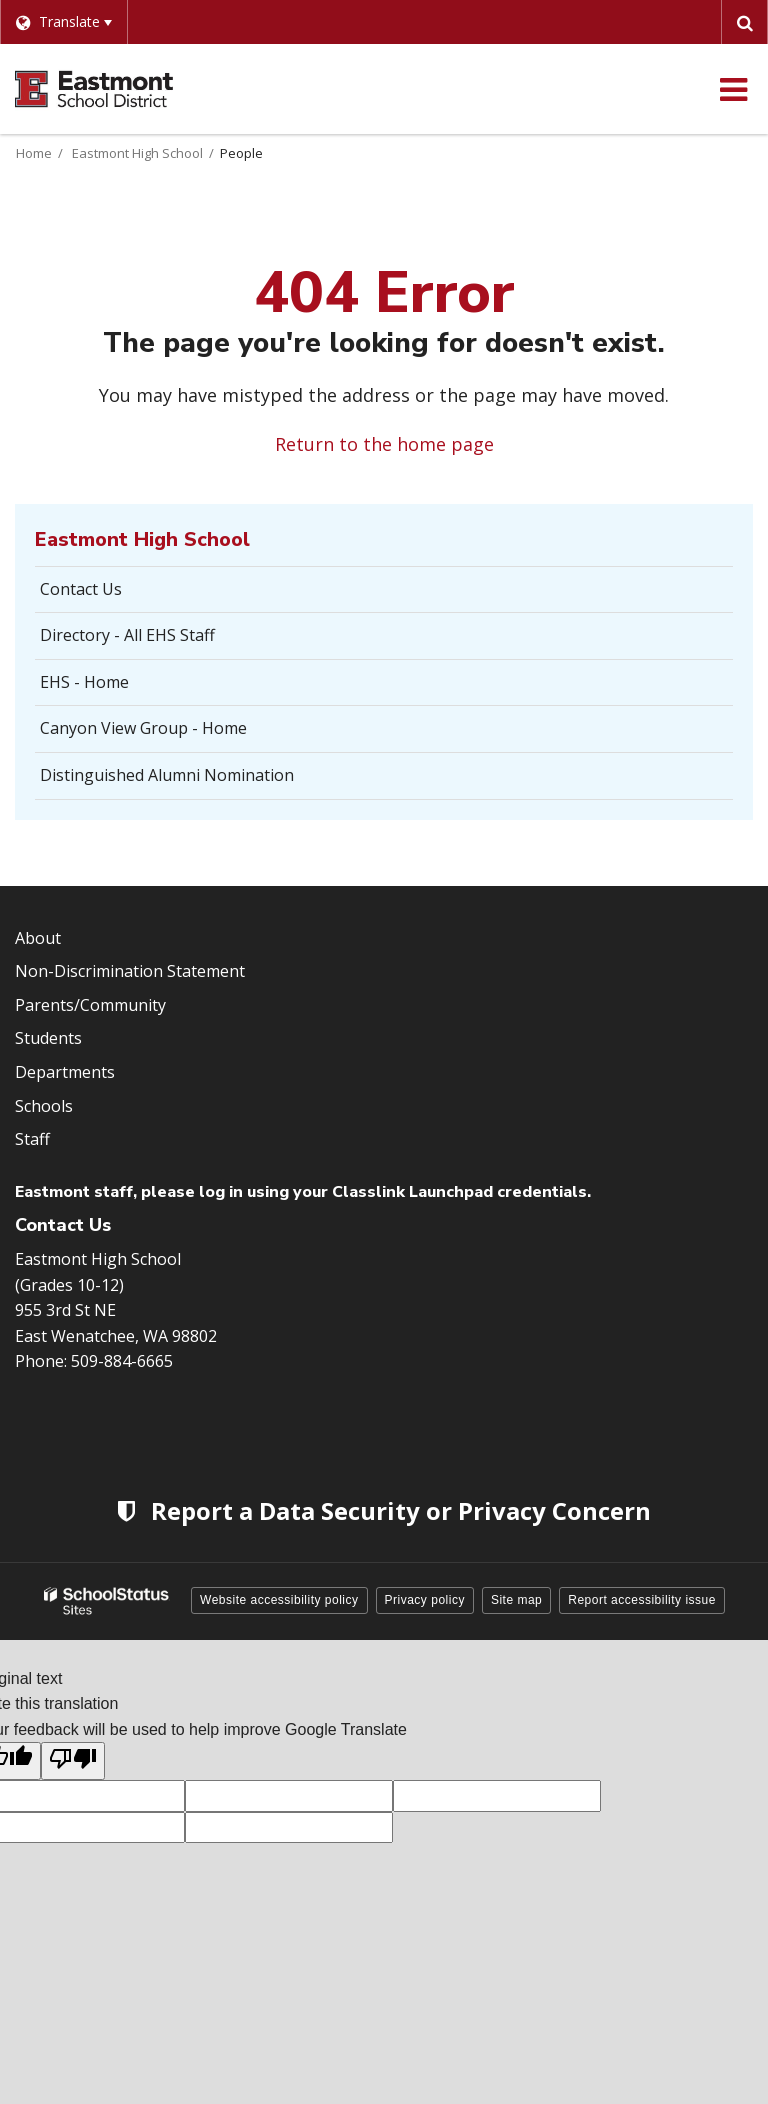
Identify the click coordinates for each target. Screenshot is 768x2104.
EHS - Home (84, 682)
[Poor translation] (73, 1761)
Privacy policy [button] (425, 1600)
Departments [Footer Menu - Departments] (65, 1072)
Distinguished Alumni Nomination (167, 775)
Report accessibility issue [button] (642, 1600)
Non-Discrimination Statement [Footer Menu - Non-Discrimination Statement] (130, 971)
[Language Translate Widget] (63, 22)
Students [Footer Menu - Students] (48, 1038)
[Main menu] (733, 89)
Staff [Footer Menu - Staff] (32, 1139)
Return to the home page (384, 444)
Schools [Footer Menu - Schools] (44, 1106)
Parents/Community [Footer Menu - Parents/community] (90, 1005)
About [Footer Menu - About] (38, 938)
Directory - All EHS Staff (127, 635)
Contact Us (81, 589)
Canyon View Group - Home (143, 728)
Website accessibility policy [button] (279, 1600)
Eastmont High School (137, 153)
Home (34, 153)
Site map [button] (516, 1600)
